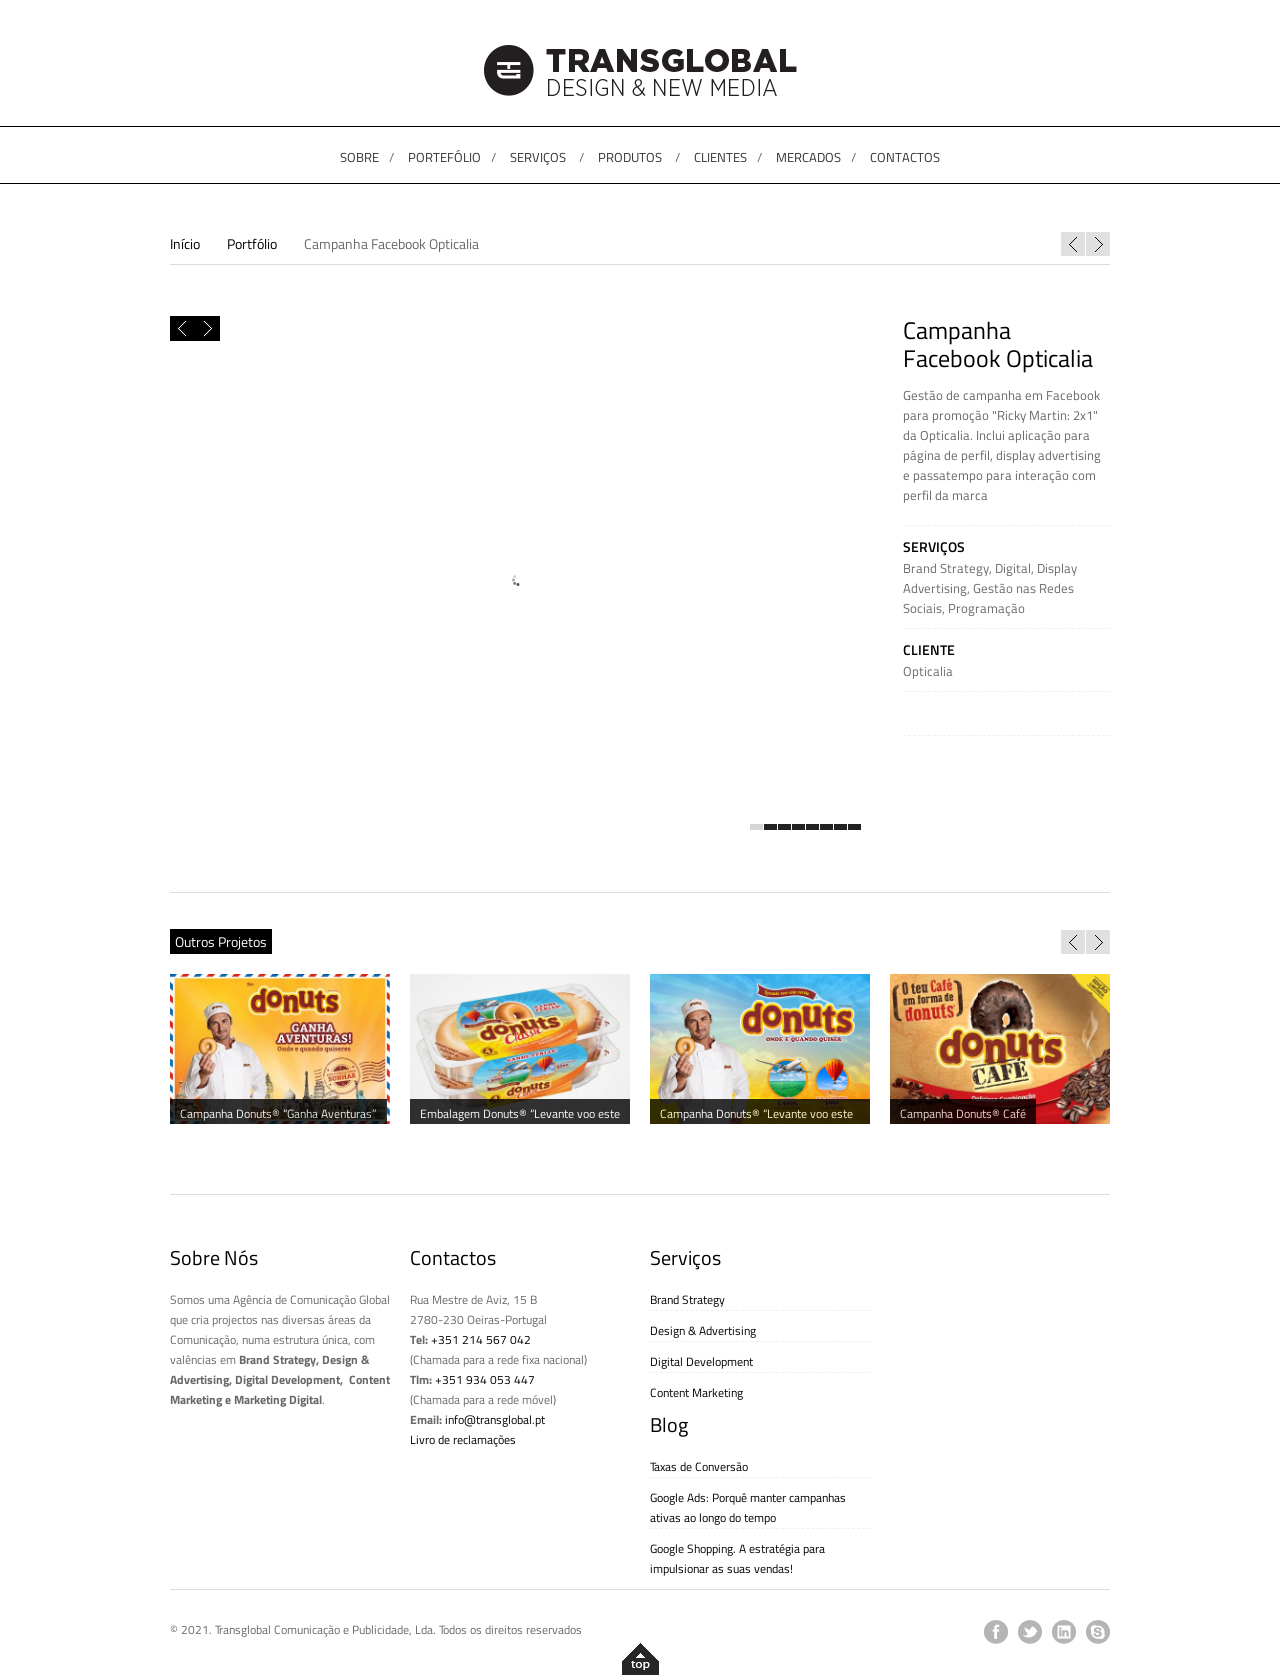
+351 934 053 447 (485, 1379)
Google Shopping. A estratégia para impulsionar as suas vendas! (737, 1558)
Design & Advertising (703, 1330)
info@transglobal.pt (495, 1419)
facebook (996, 1632)
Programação (986, 608)
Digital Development (701, 1361)
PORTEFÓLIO (444, 157)
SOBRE (359, 157)
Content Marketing (696, 1392)
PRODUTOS (630, 157)
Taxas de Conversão (699, 1466)
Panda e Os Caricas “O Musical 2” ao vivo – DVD (1098, 244)
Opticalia (928, 671)
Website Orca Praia (1073, 244)
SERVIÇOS (538, 157)
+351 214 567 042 (481, 1339)
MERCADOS (808, 157)
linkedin (1064, 1632)
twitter (1030, 1632)
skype (1098, 1632)
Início (185, 243)
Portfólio (252, 243)
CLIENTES (720, 157)
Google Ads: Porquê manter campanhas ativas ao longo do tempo (748, 1507)
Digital (1013, 568)
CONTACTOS (905, 157)
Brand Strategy (946, 568)
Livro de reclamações (463, 1439)
